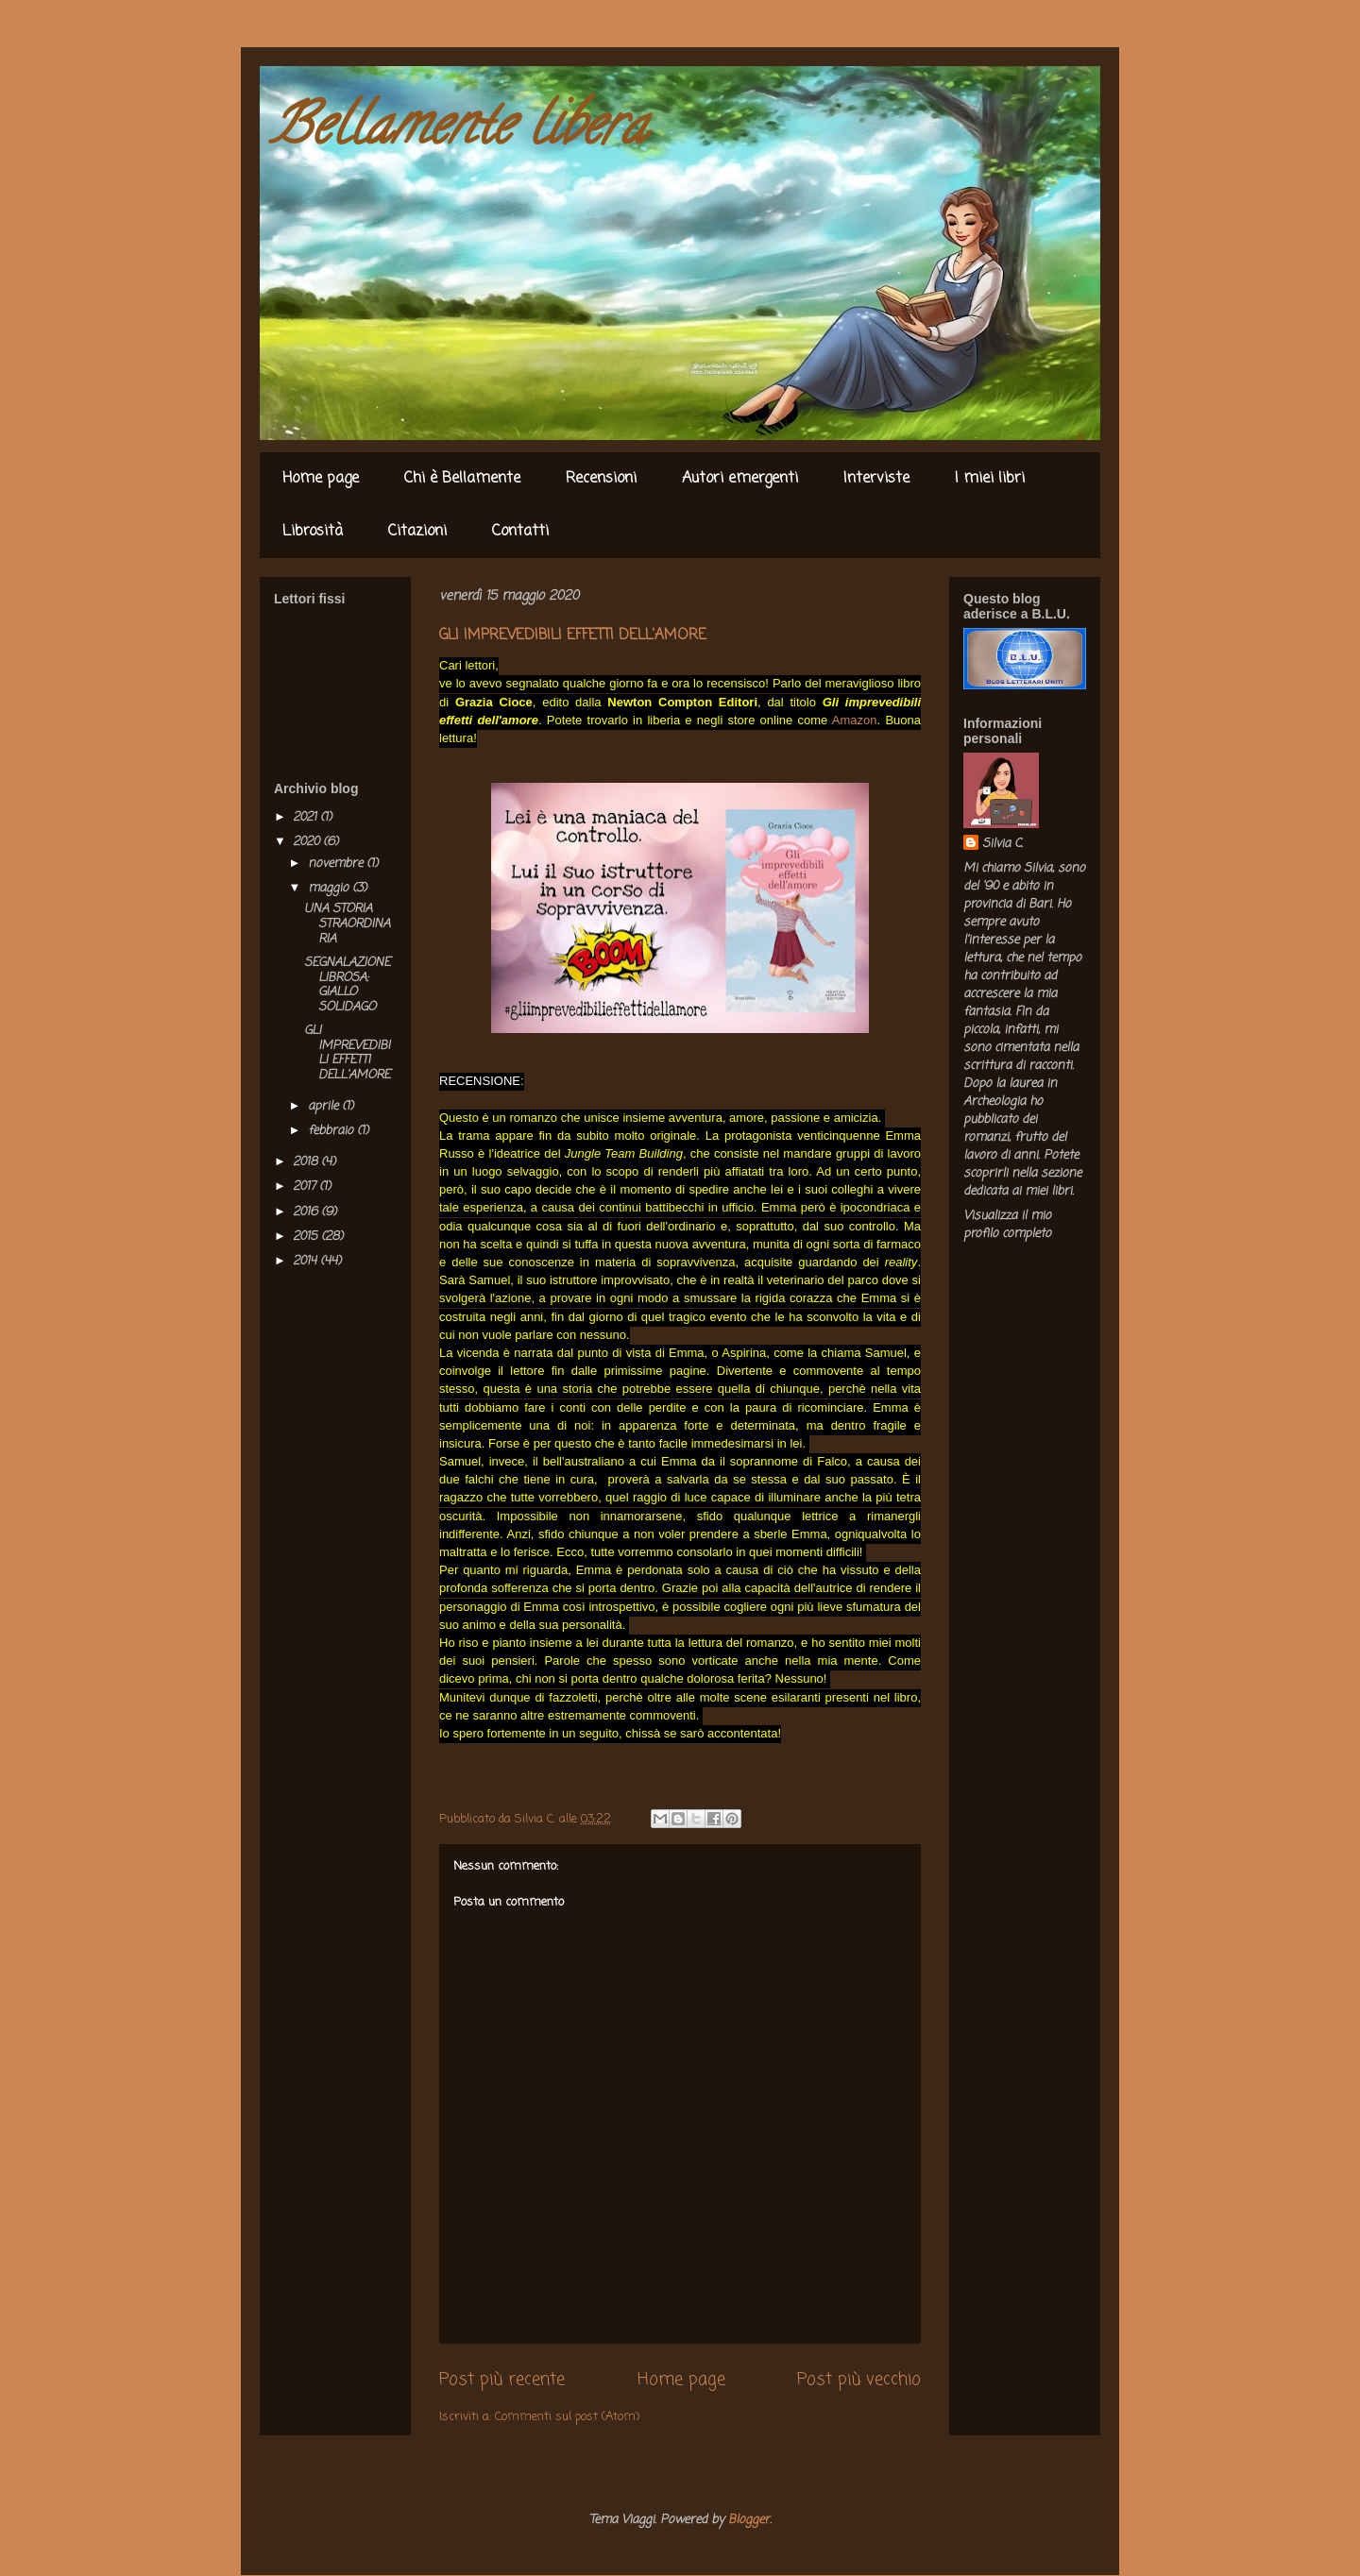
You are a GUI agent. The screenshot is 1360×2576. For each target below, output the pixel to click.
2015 (307, 1237)
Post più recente (502, 2379)
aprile (325, 1106)
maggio (330, 888)
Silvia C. (1002, 844)
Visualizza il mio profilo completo (1007, 1225)
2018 (307, 1162)
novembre (337, 864)
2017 (306, 1186)
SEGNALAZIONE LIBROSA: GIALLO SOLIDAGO (347, 985)
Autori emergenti (740, 478)
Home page (320, 478)
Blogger (749, 2520)
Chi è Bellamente (462, 478)
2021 (306, 817)
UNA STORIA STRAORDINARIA (347, 923)
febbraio (332, 1131)
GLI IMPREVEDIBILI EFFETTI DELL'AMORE (347, 1053)
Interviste (876, 478)
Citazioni (417, 531)
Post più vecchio (859, 2379)
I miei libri (990, 478)
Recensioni (601, 478)
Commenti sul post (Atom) (567, 2417)
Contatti (520, 531)
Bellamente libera (458, 131)
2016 (307, 1212)
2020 (308, 842)
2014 (306, 1261)
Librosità (312, 531)
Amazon (854, 720)
